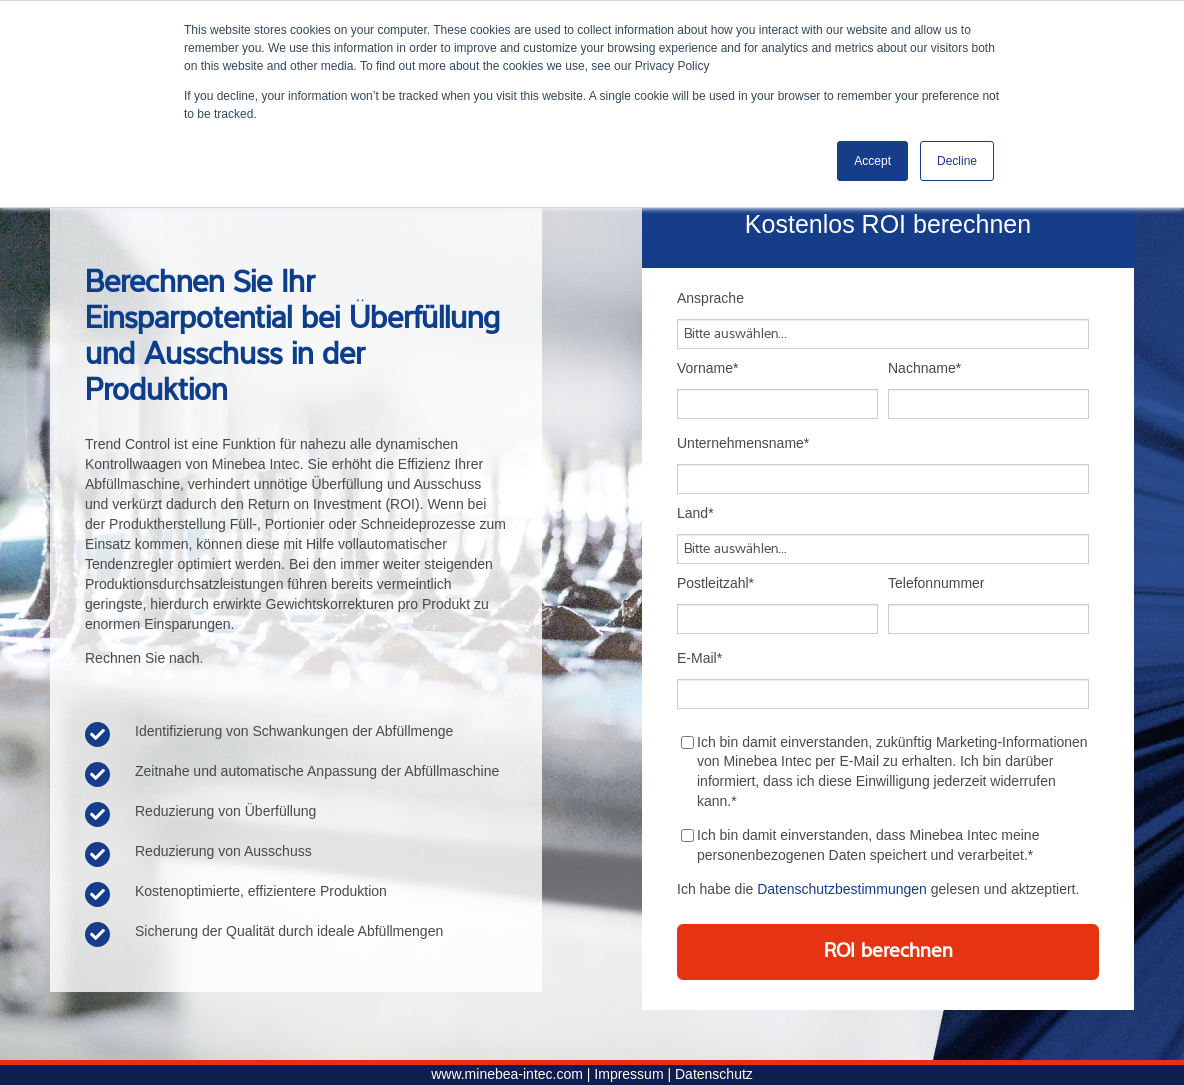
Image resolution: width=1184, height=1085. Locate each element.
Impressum (628, 1074)
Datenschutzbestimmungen (842, 889)
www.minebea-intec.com (507, 1074)
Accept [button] (872, 161)
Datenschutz (714, 1074)
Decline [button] (957, 161)
